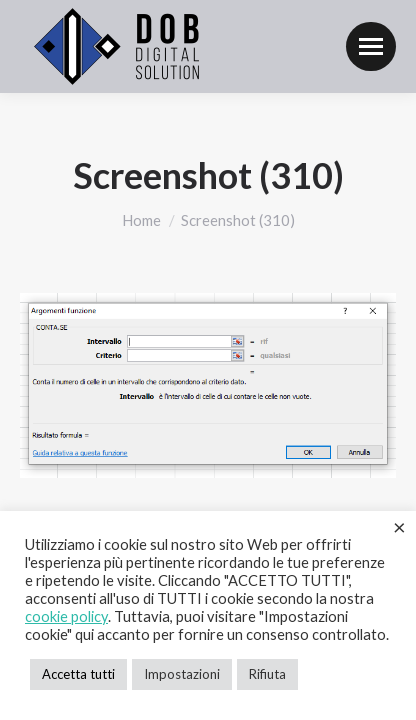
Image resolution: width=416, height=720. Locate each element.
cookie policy (66, 616)
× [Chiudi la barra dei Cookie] (399, 527)
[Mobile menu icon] (371, 46)
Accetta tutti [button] (78, 674)
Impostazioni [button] (182, 674)
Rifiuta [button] (267, 674)
